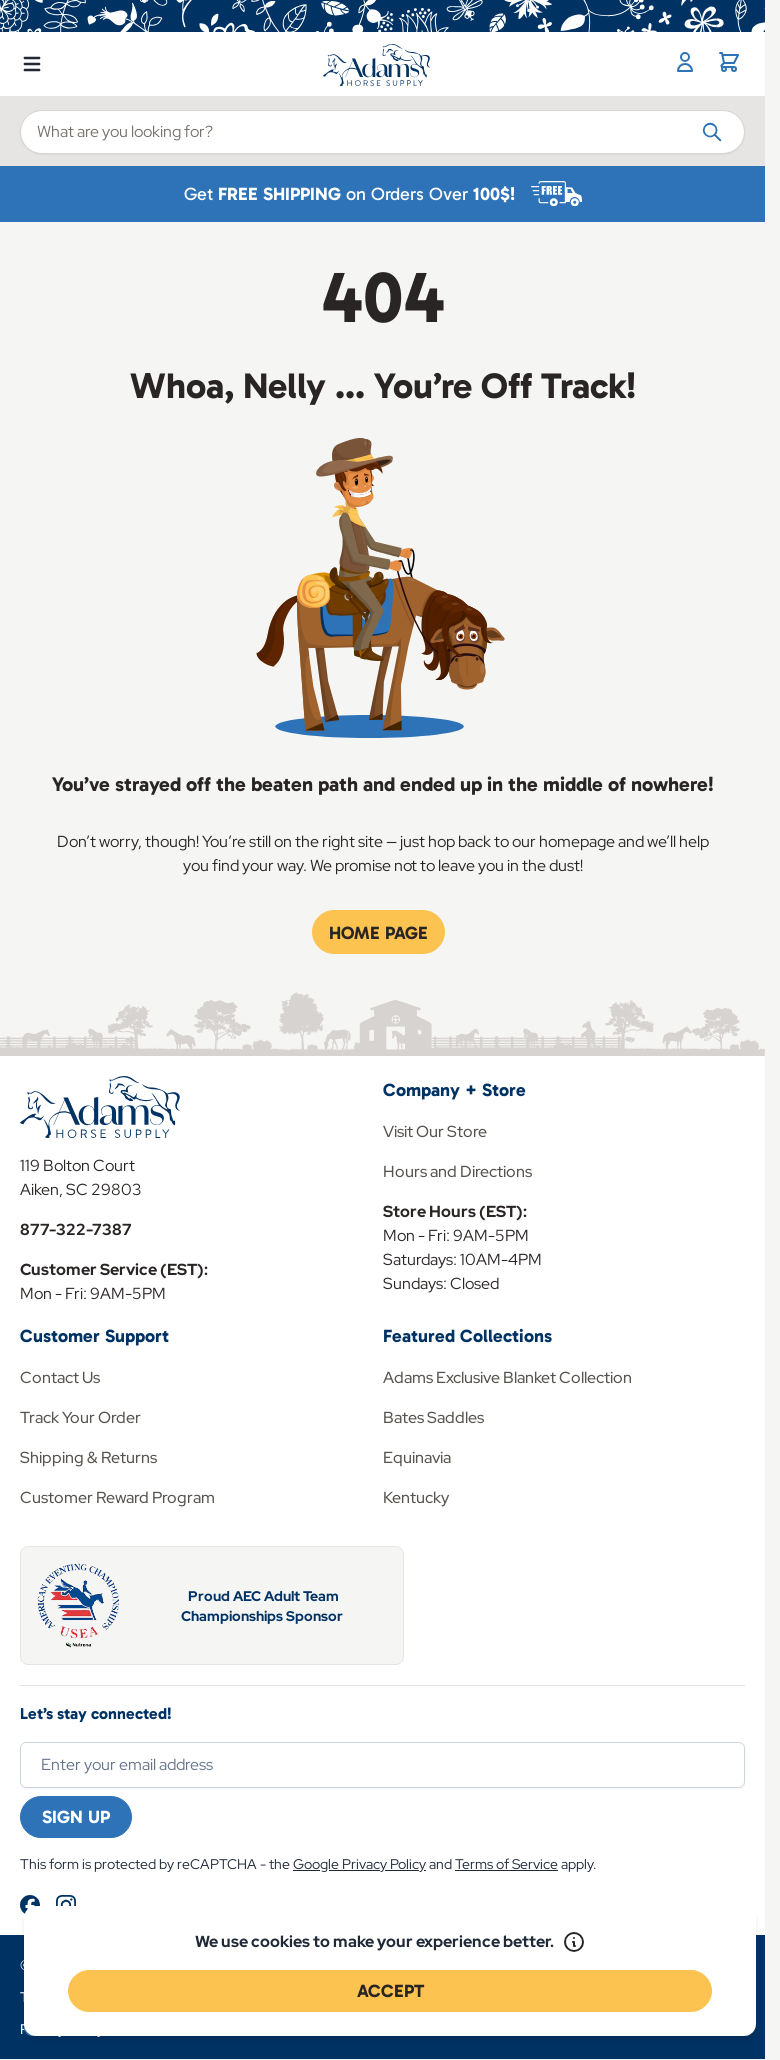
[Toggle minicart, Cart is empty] (729, 62)
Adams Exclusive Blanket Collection (507, 1377)
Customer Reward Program (117, 1497)
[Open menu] (32, 60)
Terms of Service (506, 1864)
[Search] (712, 131)
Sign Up (76, 1817)
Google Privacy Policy (359, 1864)
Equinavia (417, 1457)
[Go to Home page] (377, 65)
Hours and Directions (457, 1171)
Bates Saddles (433, 1417)
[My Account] (685, 62)
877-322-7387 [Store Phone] (76, 1229)
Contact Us (60, 1377)
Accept (390, 1991)
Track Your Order (80, 1417)
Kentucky (416, 1497)
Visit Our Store (435, 1131)
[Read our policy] (574, 1942)
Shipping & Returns (88, 1457)
